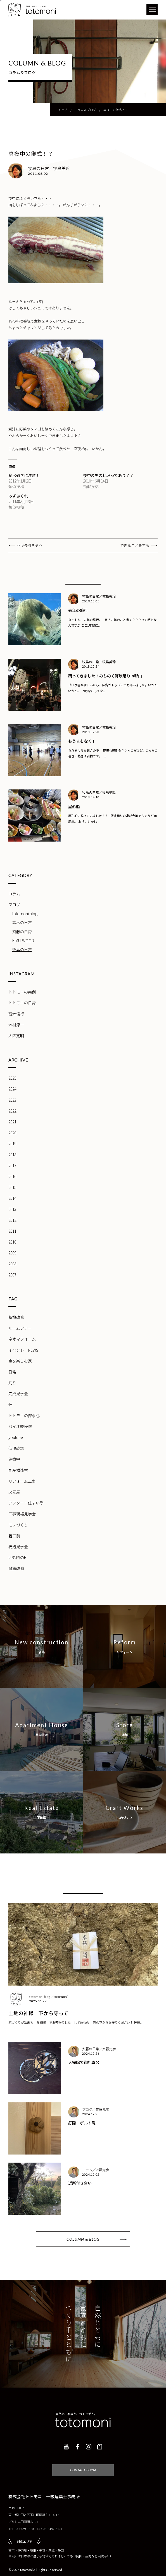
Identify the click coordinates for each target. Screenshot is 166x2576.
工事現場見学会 (22, 1513)
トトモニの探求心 (24, 1415)
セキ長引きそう (29, 545)
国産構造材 (18, 1470)
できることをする (134, 545)
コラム (14, 893)
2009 (12, 1253)
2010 (12, 1242)
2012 (12, 1220)
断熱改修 (16, 1317)
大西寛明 (16, 1035)
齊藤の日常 (22, 931)
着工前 (14, 1535)
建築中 (14, 1459)
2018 (12, 1154)
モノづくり (18, 1525)
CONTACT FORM (83, 2462)
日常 (12, 1372)
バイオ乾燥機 (20, 1426)
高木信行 (16, 1014)
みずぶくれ (18, 496)
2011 (12, 1231)
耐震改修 (16, 1568)
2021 (12, 1122)
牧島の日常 (22, 949)
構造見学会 (18, 1546)
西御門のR (17, 1557)
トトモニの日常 (22, 1002)
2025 (12, 1078)
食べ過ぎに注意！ (24, 475)
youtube (15, 1437)
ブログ (14, 904)
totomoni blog (24, 913)
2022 (12, 1111)
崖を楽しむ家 (20, 1361)
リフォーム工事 (22, 1481)
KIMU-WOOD (23, 940)
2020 (12, 1132)
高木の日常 (22, 922)
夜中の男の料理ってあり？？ (108, 475)
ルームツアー (20, 1328)
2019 (12, 1143)
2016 (12, 1176)
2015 (12, 1187)
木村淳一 (16, 1025)
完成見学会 (18, 1393)
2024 (12, 1089)
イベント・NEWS (23, 1350)
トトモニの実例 (22, 992)
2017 (12, 1165)
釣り (12, 1382)
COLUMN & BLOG (83, 2239)
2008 (12, 1263)
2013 (12, 1209)
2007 (12, 1275)
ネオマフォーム (22, 1339)
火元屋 (14, 1492)
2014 (12, 1198)
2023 (12, 1100)
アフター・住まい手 (26, 1503)
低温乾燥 (16, 1448)
